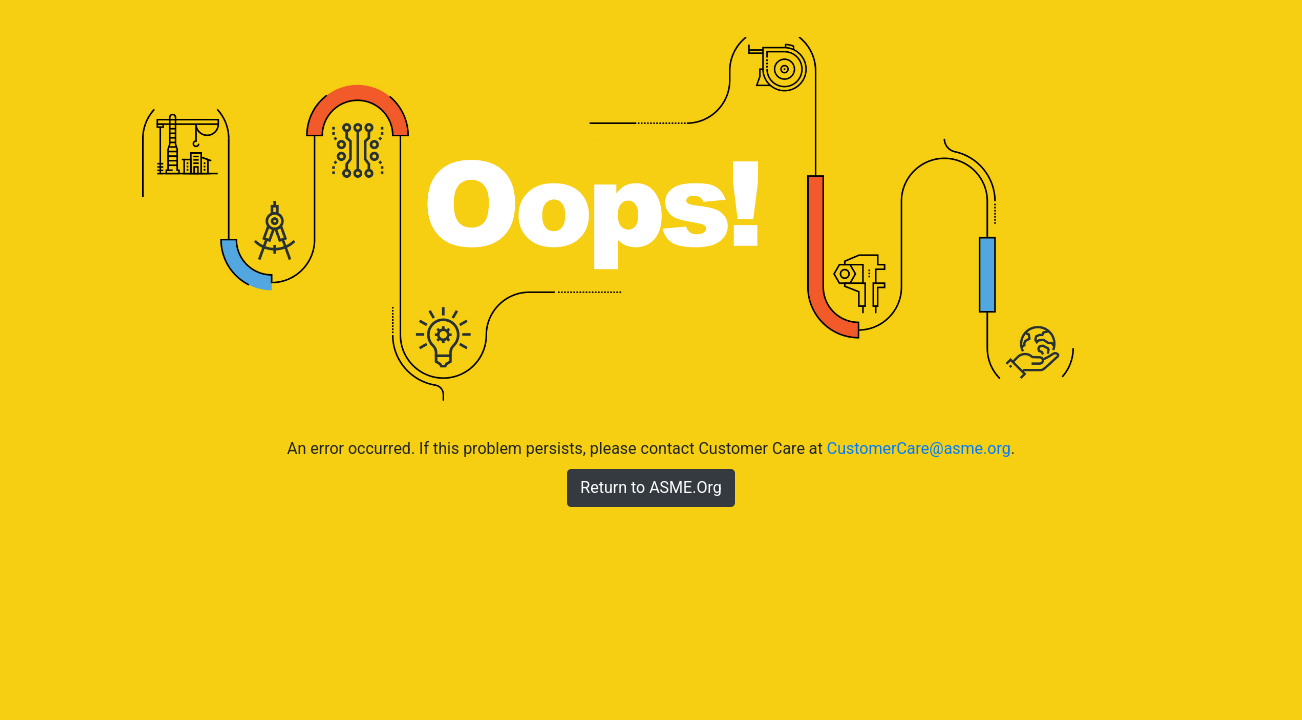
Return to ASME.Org (650, 487)
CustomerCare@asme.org (919, 448)
